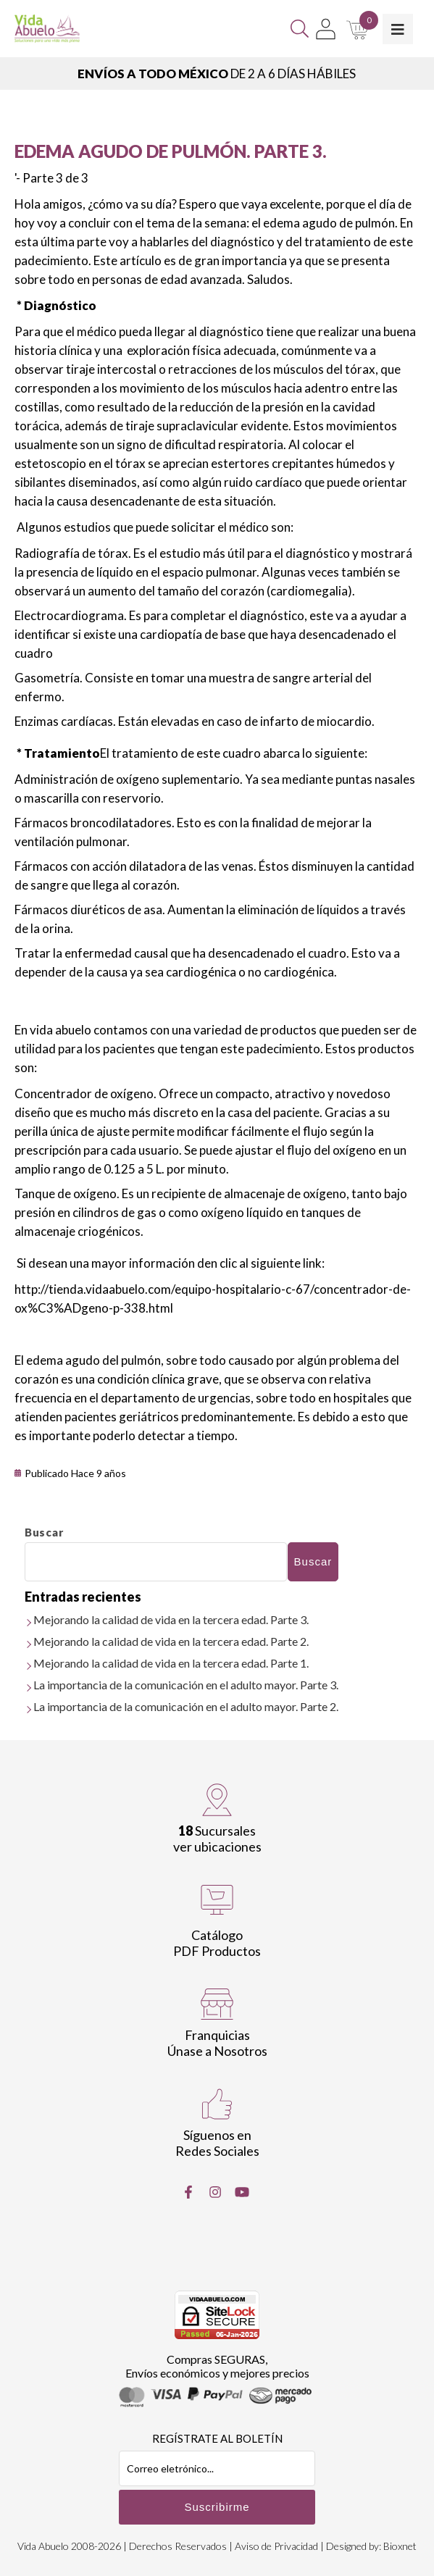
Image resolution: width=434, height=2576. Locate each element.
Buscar (44, 1532)
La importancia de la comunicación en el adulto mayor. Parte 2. (185, 1706)
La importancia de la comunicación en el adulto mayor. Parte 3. (185, 1684)
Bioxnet (400, 2546)
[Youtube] (242, 2192)
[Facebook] (188, 2192)
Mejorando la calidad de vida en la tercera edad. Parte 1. (171, 1663)
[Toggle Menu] (398, 29)
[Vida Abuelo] (47, 28)
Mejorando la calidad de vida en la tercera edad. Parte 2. (171, 1641)
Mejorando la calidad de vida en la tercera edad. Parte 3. (171, 1619)
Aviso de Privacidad (276, 2546)
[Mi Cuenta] (325, 29)
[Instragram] (215, 2192)
